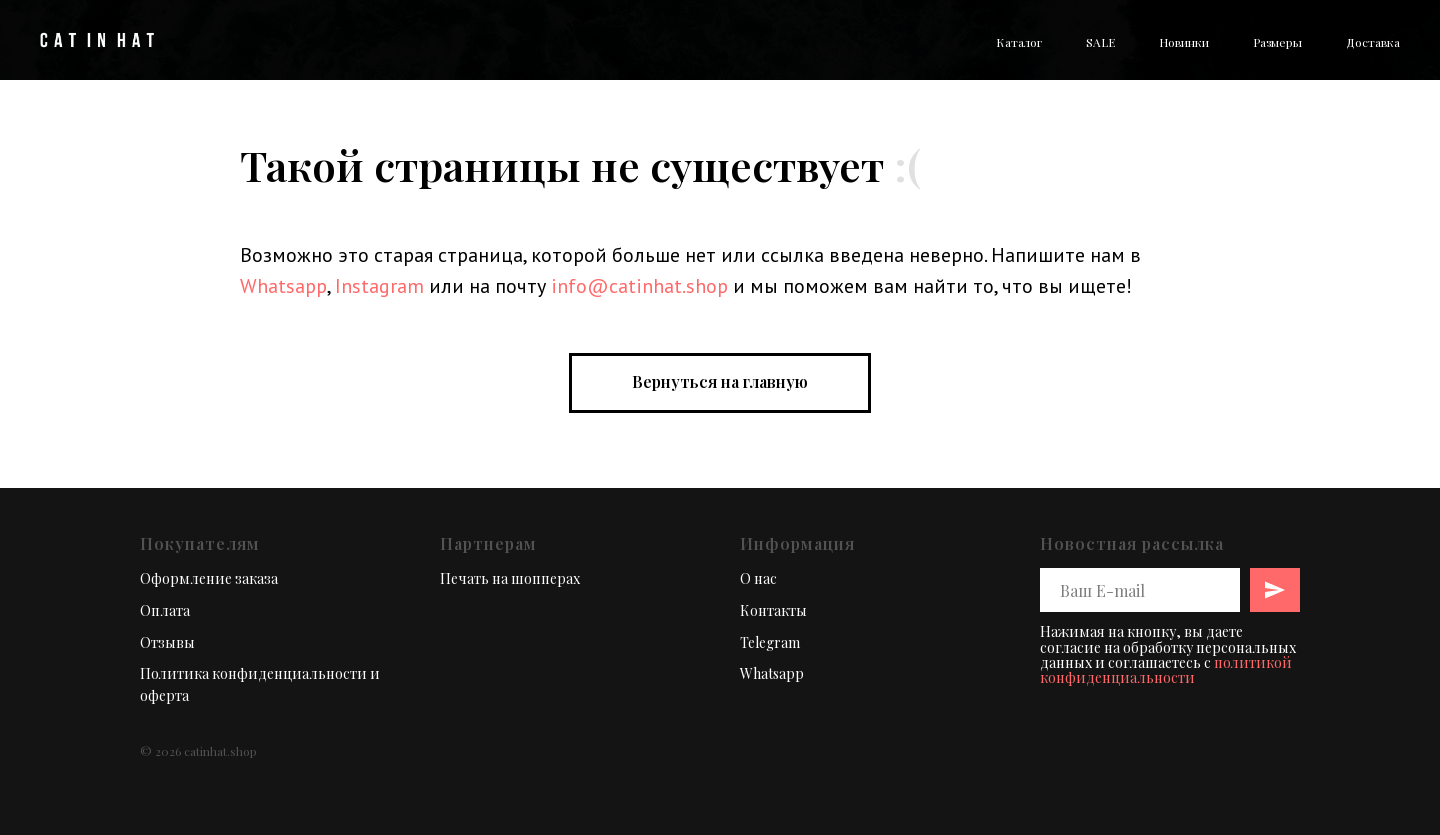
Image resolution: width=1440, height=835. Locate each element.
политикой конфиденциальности (1166, 670)
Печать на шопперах (510, 578)
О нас (758, 578)
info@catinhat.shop (639, 286)
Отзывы (167, 642)
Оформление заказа (209, 578)
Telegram (770, 642)
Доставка (1373, 42)
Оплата (165, 610)
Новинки (1184, 42)
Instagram (379, 286)
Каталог (1019, 42)
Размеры (1277, 42)
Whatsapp (283, 286)
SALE (1100, 42)
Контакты (773, 610)
